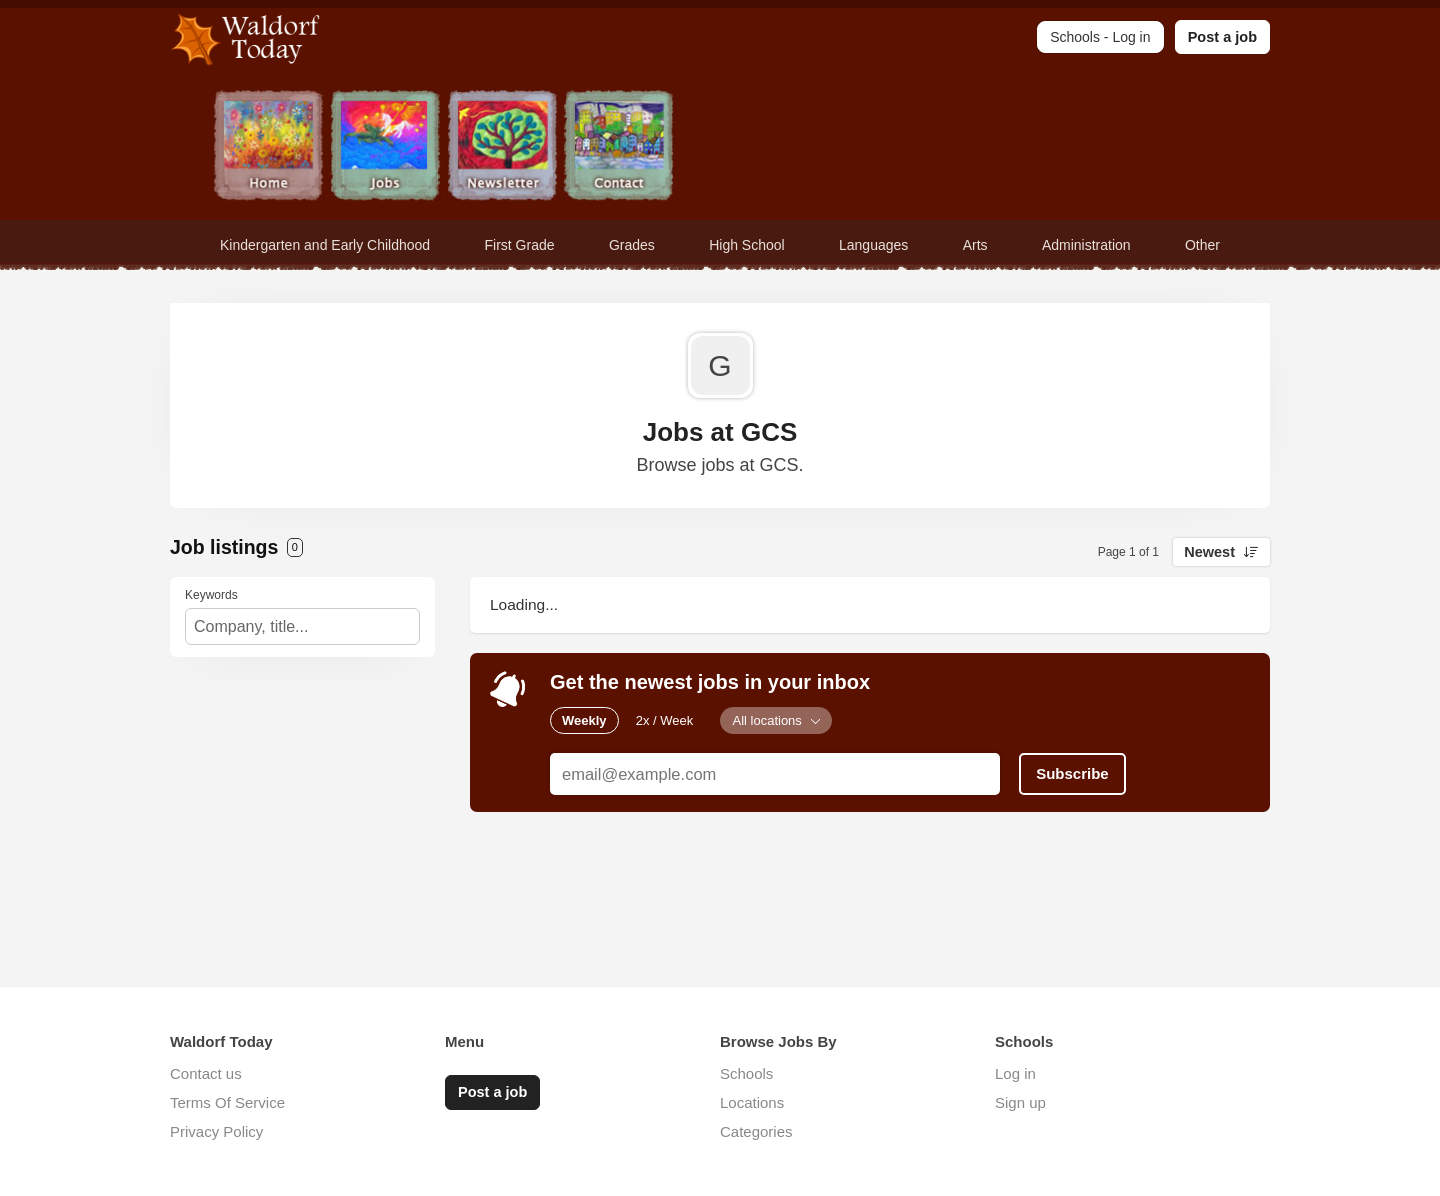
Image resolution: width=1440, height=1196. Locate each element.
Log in (1015, 1073)
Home (268, 147)
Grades (632, 245)
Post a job (1222, 37)
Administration (1086, 245)
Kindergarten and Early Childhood (325, 245)
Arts (975, 245)
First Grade (520, 245)
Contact (619, 147)
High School (747, 245)
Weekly (584, 720)
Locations (752, 1102)
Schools (746, 1073)
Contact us (206, 1073)
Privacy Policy (216, 1131)
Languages (873, 245)
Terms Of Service (227, 1102)
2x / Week (665, 720)
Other (1202, 245)
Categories (756, 1131)
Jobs (385, 147)
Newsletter (502, 147)
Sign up (1020, 1102)
